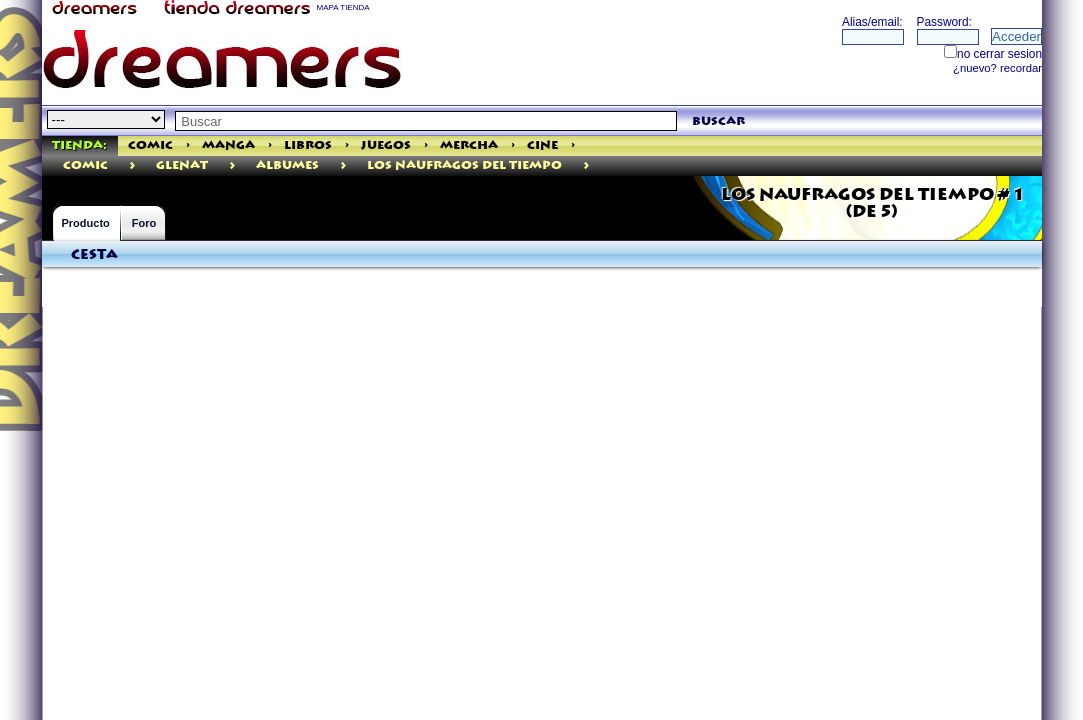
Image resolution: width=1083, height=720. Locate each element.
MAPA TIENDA (343, 7)
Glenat (182, 165)
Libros (308, 145)
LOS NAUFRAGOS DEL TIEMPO (464, 165)
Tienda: (79, 145)
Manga (228, 145)
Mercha (469, 145)
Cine (542, 145)
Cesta (94, 255)
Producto (86, 223)
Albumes (287, 165)
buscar (718, 121)
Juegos (386, 145)
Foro (144, 223)
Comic (150, 145)
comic (85, 165)
